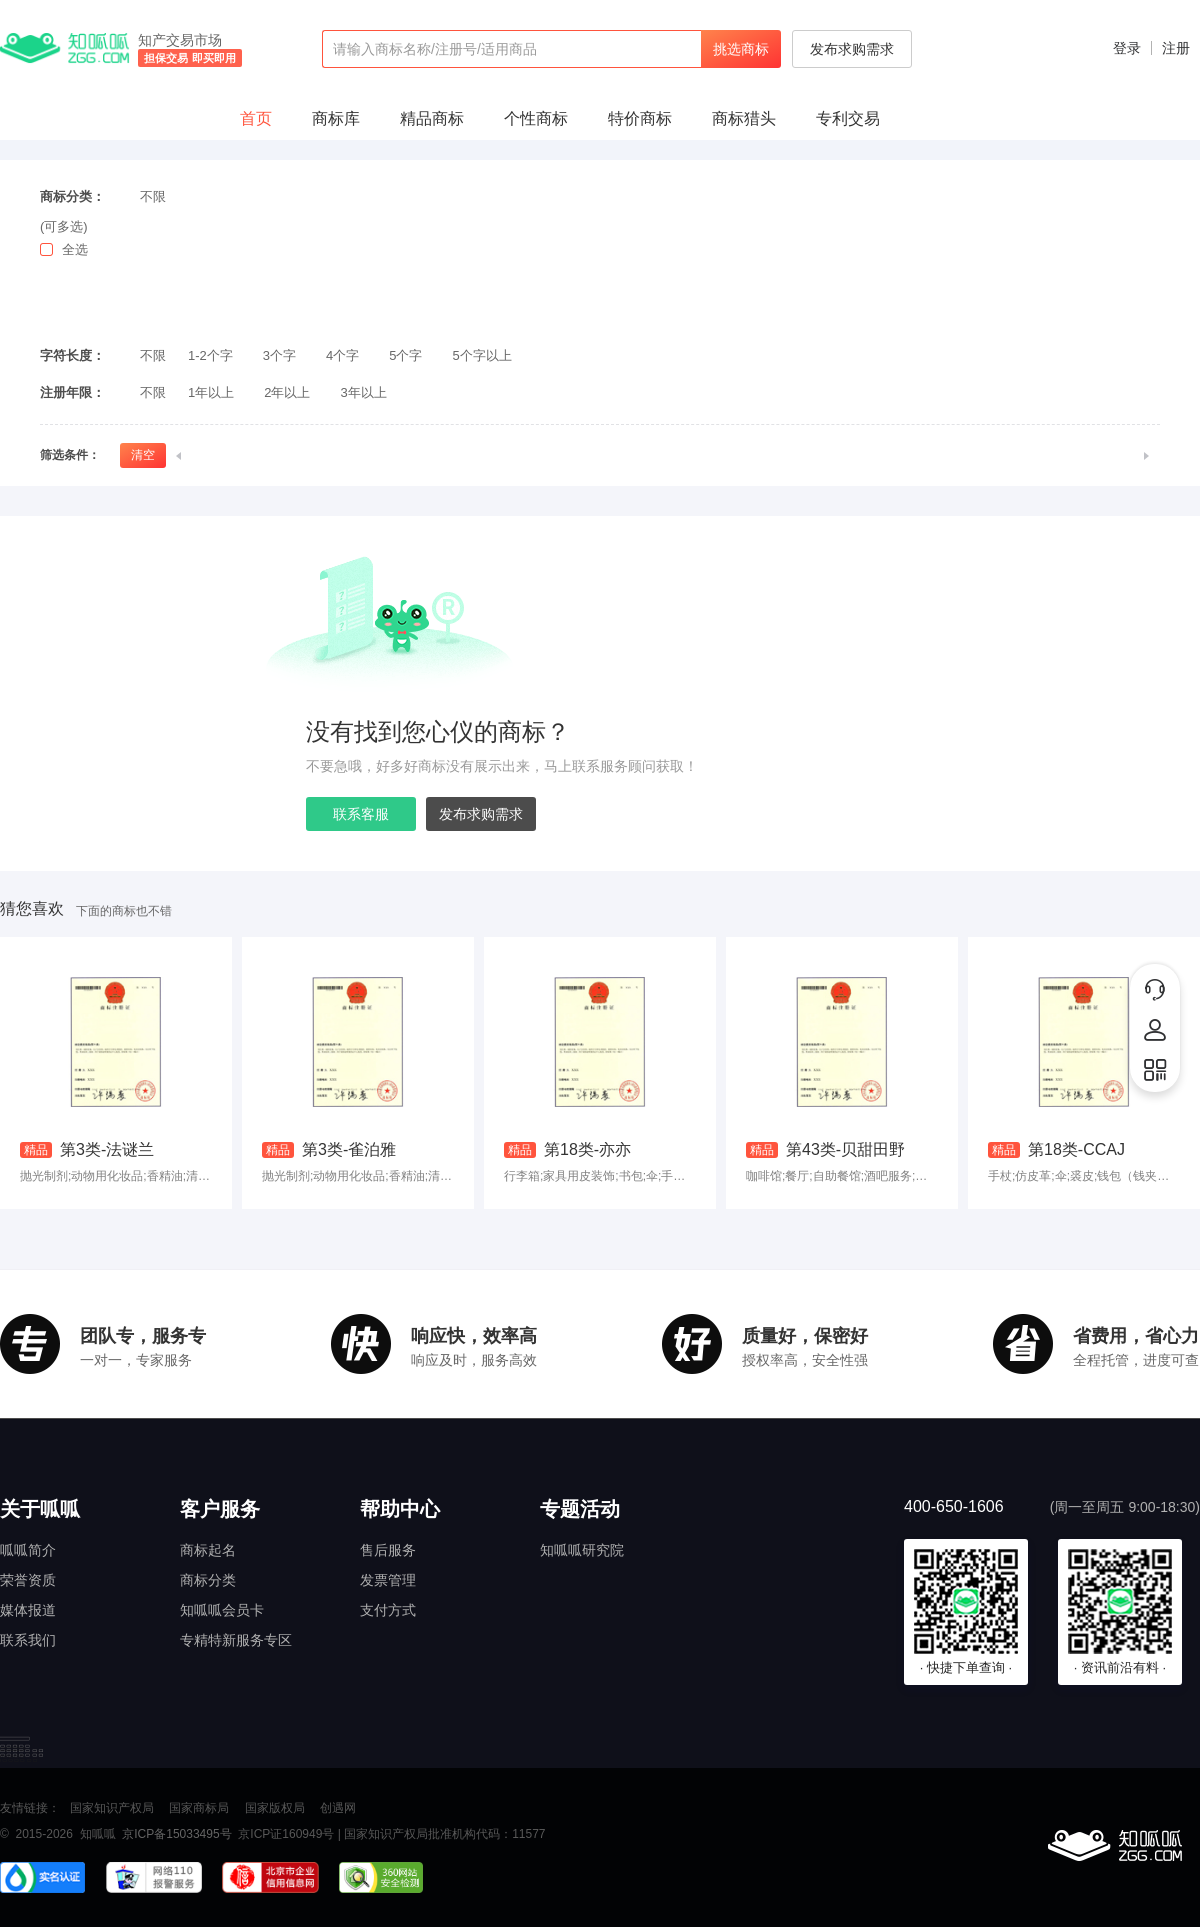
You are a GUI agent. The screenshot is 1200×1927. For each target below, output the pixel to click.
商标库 (336, 118)
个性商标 (536, 118)
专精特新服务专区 (236, 1640)
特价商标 (640, 118)
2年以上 (287, 392)
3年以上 (363, 392)
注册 (1176, 48)
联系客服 (361, 814)
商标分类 (208, 1580)
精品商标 (432, 118)
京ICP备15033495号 (176, 1834)
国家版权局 (275, 1808)
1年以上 (211, 392)
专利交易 (848, 118)
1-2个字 (210, 355)
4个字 (342, 355)
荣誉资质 (28, 1580)
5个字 (405, 355)
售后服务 (388, 1550)
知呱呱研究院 (582, 1550)
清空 (143, 455)
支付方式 (388, 1610)
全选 (75, 249)
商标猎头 (744, 118)
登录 (1127, 48)
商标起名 (208, 1550)
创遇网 (338, 1808)
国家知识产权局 (112, 1808)
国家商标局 (199, 1808)
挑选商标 (741, 49)
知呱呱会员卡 (222, 1610)
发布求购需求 (852, 49)
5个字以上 (482, 355)
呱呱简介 (28, 1550)
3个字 (279, 355)
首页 (256, 118)
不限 (153, 196)
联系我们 (28, 1640)
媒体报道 (28, 1610)
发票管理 (388, 1580)
